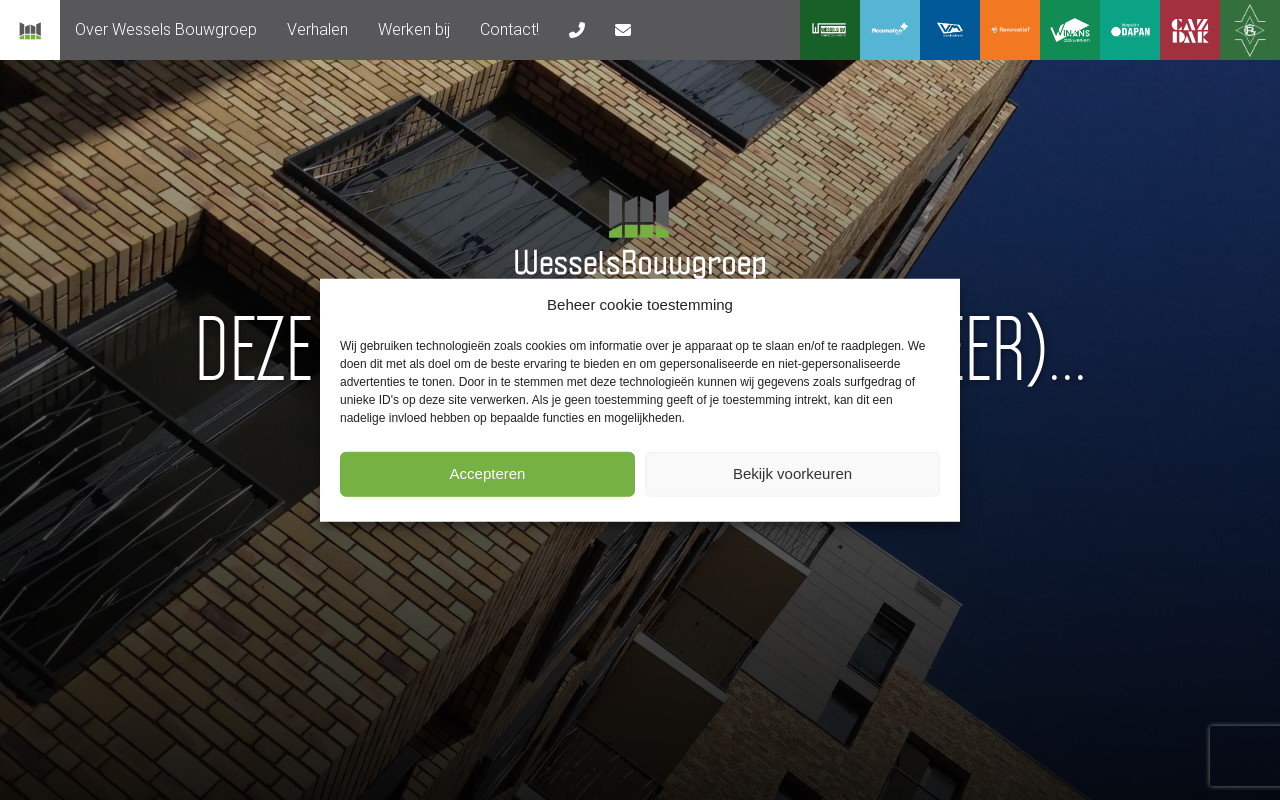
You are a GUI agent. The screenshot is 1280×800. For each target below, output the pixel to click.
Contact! (509, 29)
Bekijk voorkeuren (792, 473)
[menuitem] (166, 30)
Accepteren (488, 473)
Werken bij (414, 29)
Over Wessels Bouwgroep (166, 29)
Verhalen (317, 29)
